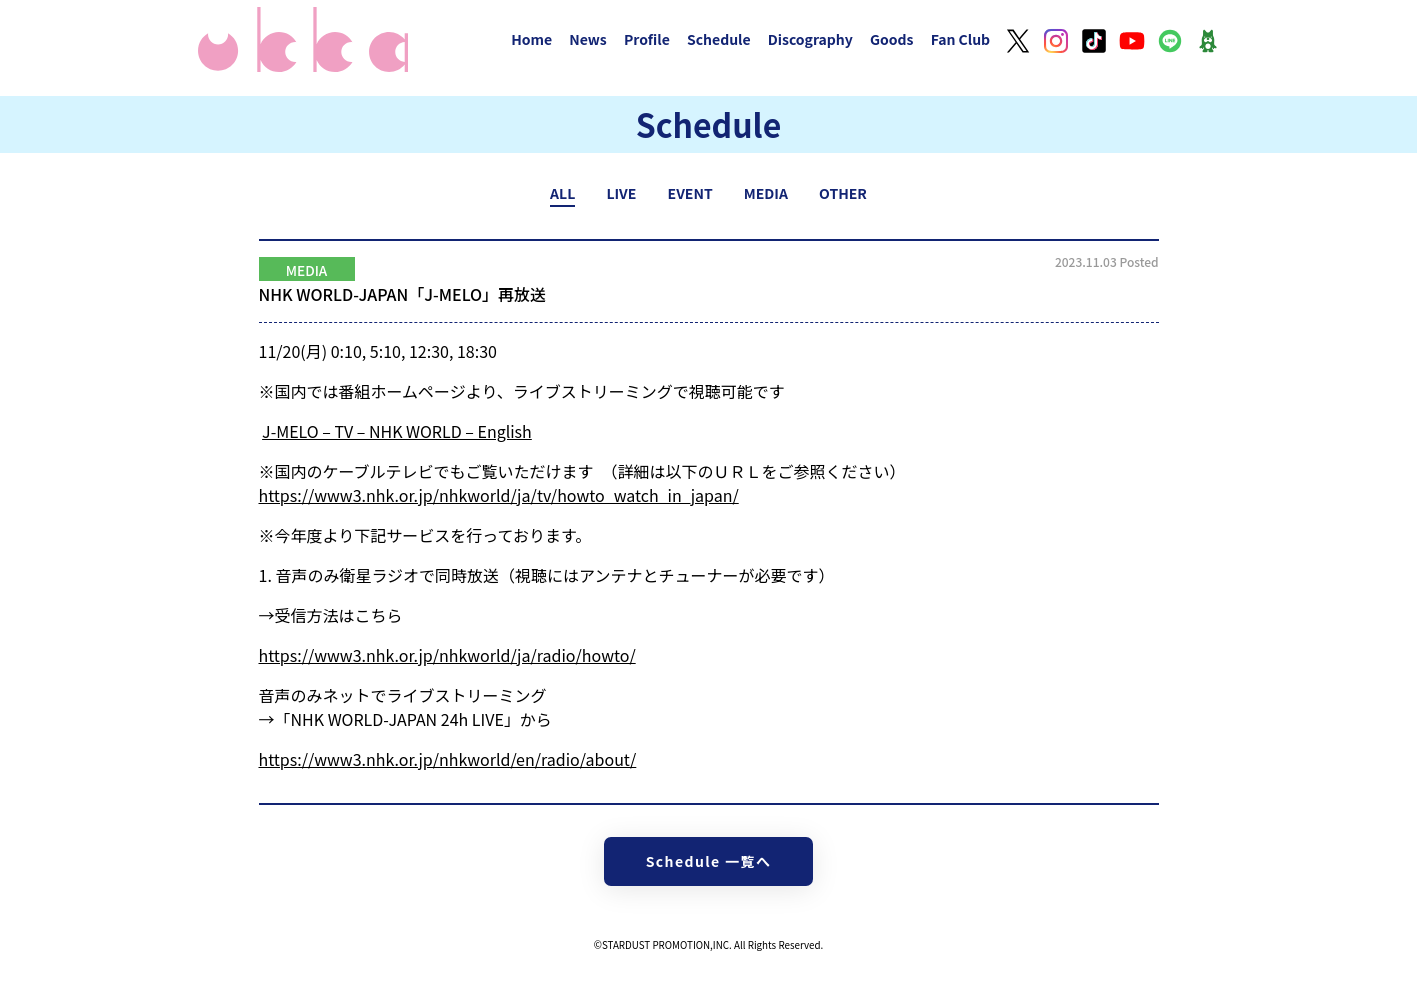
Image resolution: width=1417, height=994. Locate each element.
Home (531, 39)
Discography (810, 39)
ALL (562, 193)
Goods (892, 39)
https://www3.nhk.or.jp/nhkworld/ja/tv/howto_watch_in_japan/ (499, 495)
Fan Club (961, 39)
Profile (647, 39)
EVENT (690, 193)
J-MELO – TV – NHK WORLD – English (397, 431)
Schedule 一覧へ (709, 861)
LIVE (621, 193)
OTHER (843, 193)
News (588, 39)
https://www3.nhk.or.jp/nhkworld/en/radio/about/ (448, 759)
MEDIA (766, 193)
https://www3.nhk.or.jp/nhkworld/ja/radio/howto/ (447, 655)
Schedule (719, 39)
